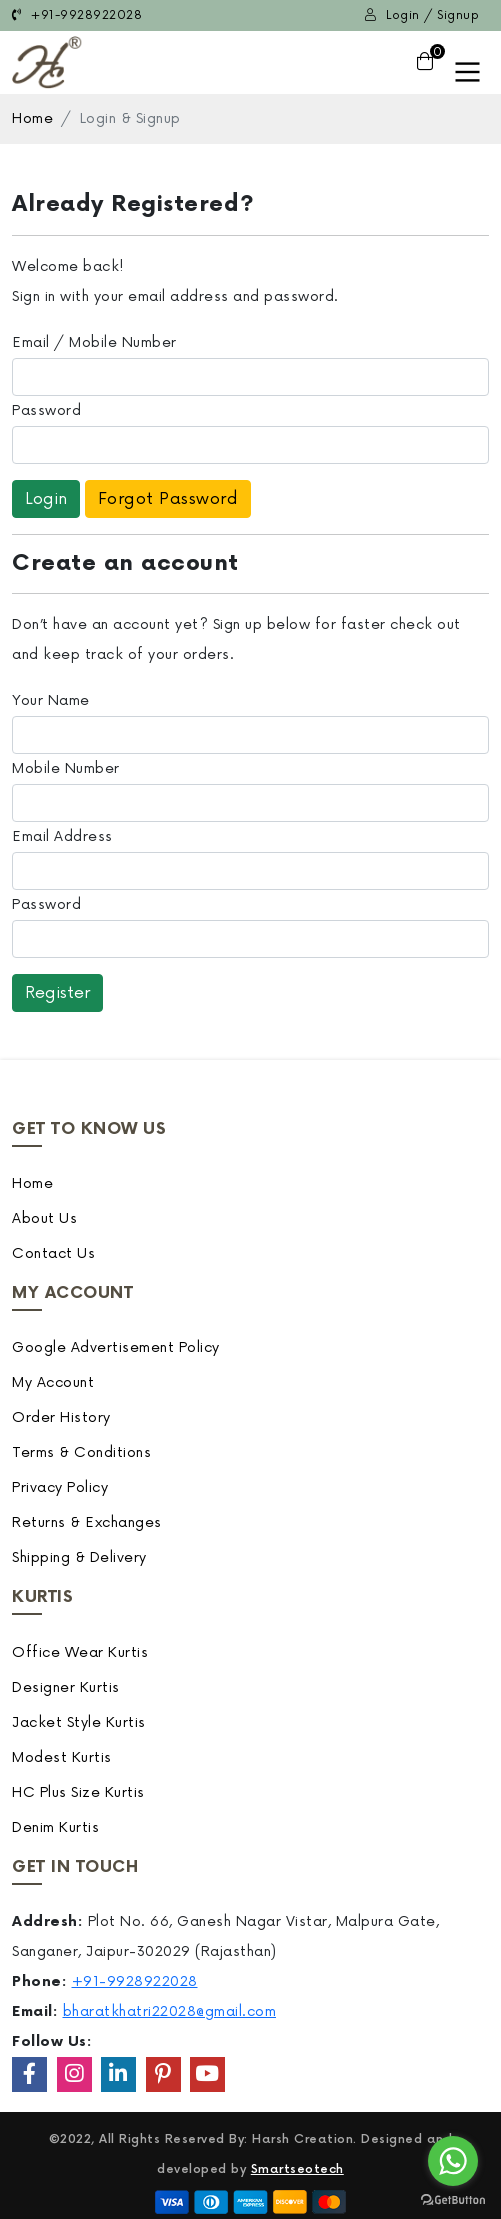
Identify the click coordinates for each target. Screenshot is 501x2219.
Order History (61, 1417)
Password (46, 410)
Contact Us (53, 1253)
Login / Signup (422, 15)
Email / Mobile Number (94, 342)
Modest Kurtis (62, 1757)
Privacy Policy (60, 1487)
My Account (53, 1382)
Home (32, 118)
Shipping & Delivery (79, 1557)
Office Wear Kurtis (80, 1652)
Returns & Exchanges (87, 1522)
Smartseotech (297, 2169)
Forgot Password (168, 499)
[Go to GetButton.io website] (453, 2199)
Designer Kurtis (66, 1687)
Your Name (51, 700)
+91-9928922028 (77, 15)
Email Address (62, 836)
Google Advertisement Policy (116, 1347)
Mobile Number (66, 768)
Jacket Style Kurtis (79, 1722)
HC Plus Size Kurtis (78, 1792)
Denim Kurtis (55, 1827)
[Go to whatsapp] (453, 2161)
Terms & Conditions (81, 1452)
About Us (44, 1218)
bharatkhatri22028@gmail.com (170, 2011)
